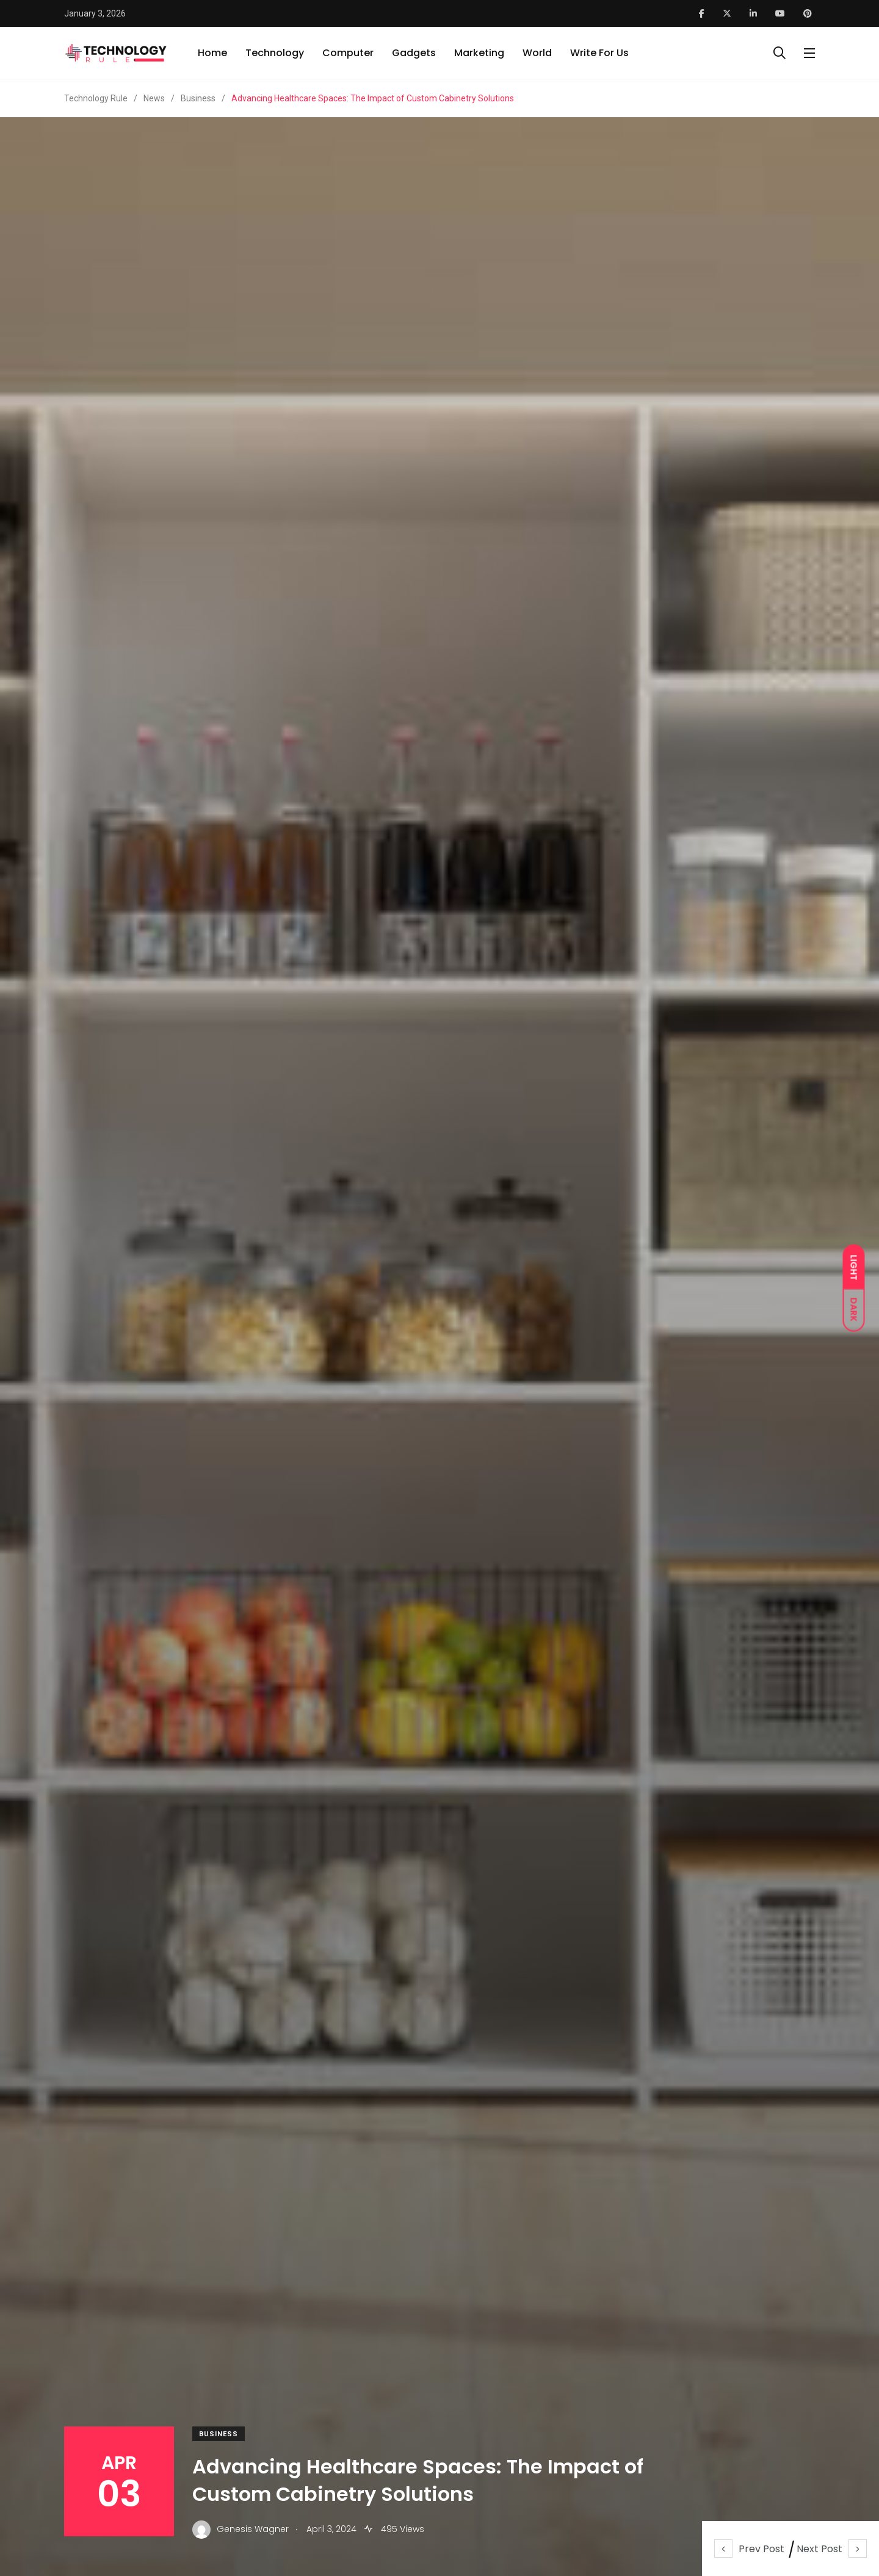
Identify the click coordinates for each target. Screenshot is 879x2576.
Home (212, 53)
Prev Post (749, 2549)
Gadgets (414, 53)
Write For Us (599, 53)
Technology (274, 53)
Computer (348, 53)
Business (218, 2434)
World (537, 53)
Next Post (832, 2549)
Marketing (479, 53)
